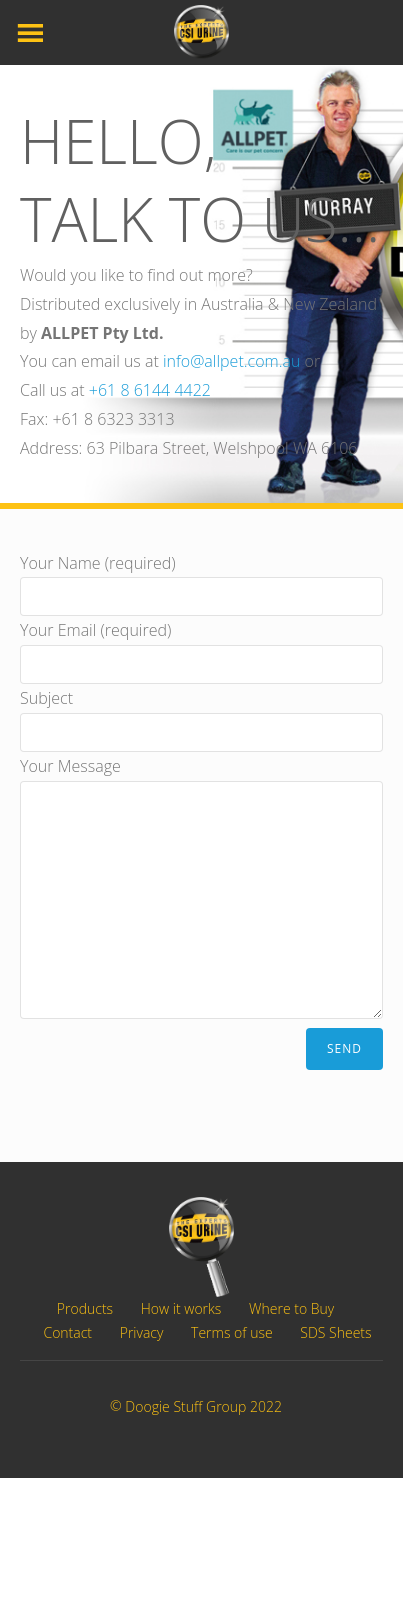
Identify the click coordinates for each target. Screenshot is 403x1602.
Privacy (142, 1332)
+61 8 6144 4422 (150, 390)
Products (85, 1308)
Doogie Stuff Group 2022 (203, 1407)
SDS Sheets (335, 1332)
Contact (67, 1332)
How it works (181, 1308)
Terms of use (232, 1332)
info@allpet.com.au (231, 361)
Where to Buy (291, 1308)
